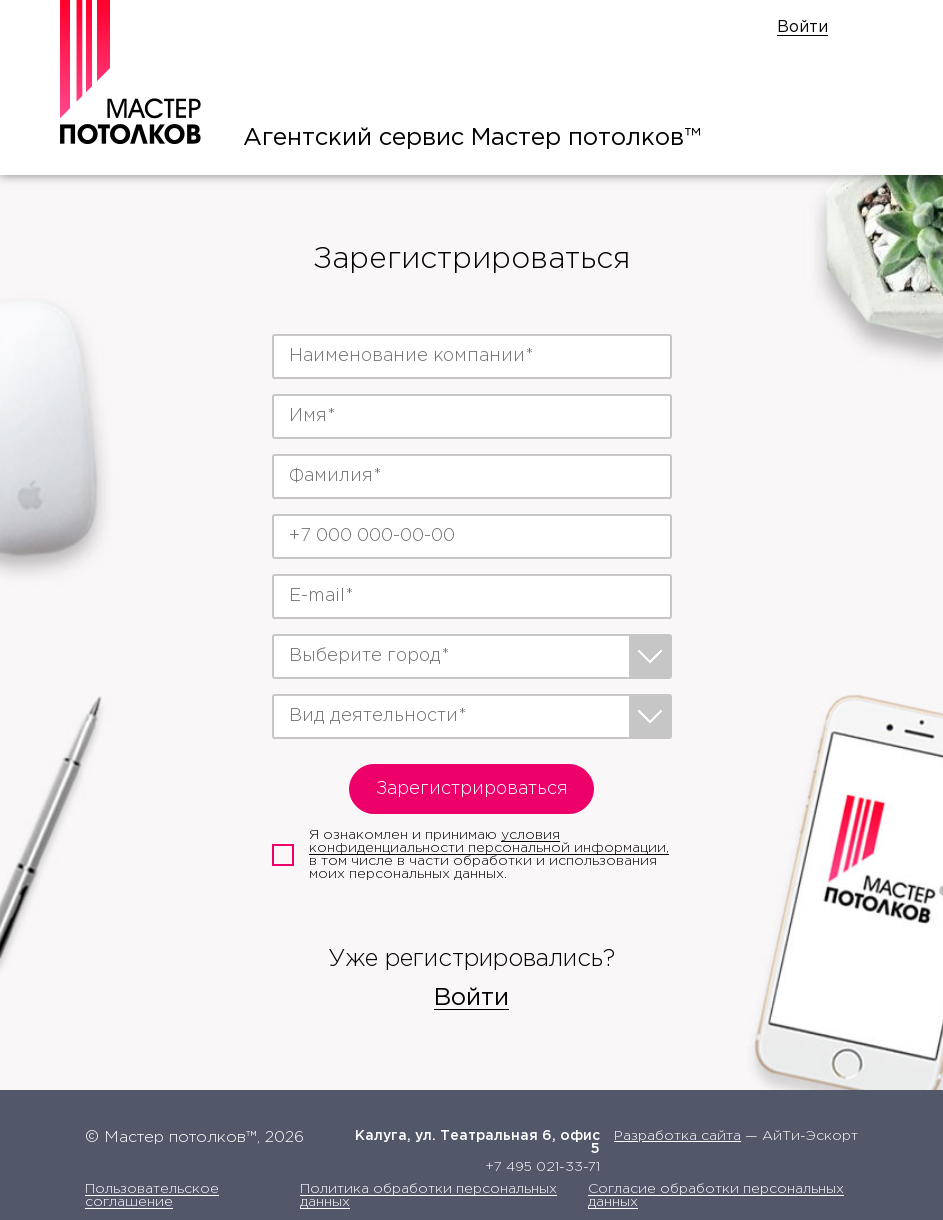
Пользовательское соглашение (152, 1195)
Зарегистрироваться (472, 789)
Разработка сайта (677, 1136)
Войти (802, 27)
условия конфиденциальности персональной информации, (489, 841)
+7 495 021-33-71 (542, 1167)
